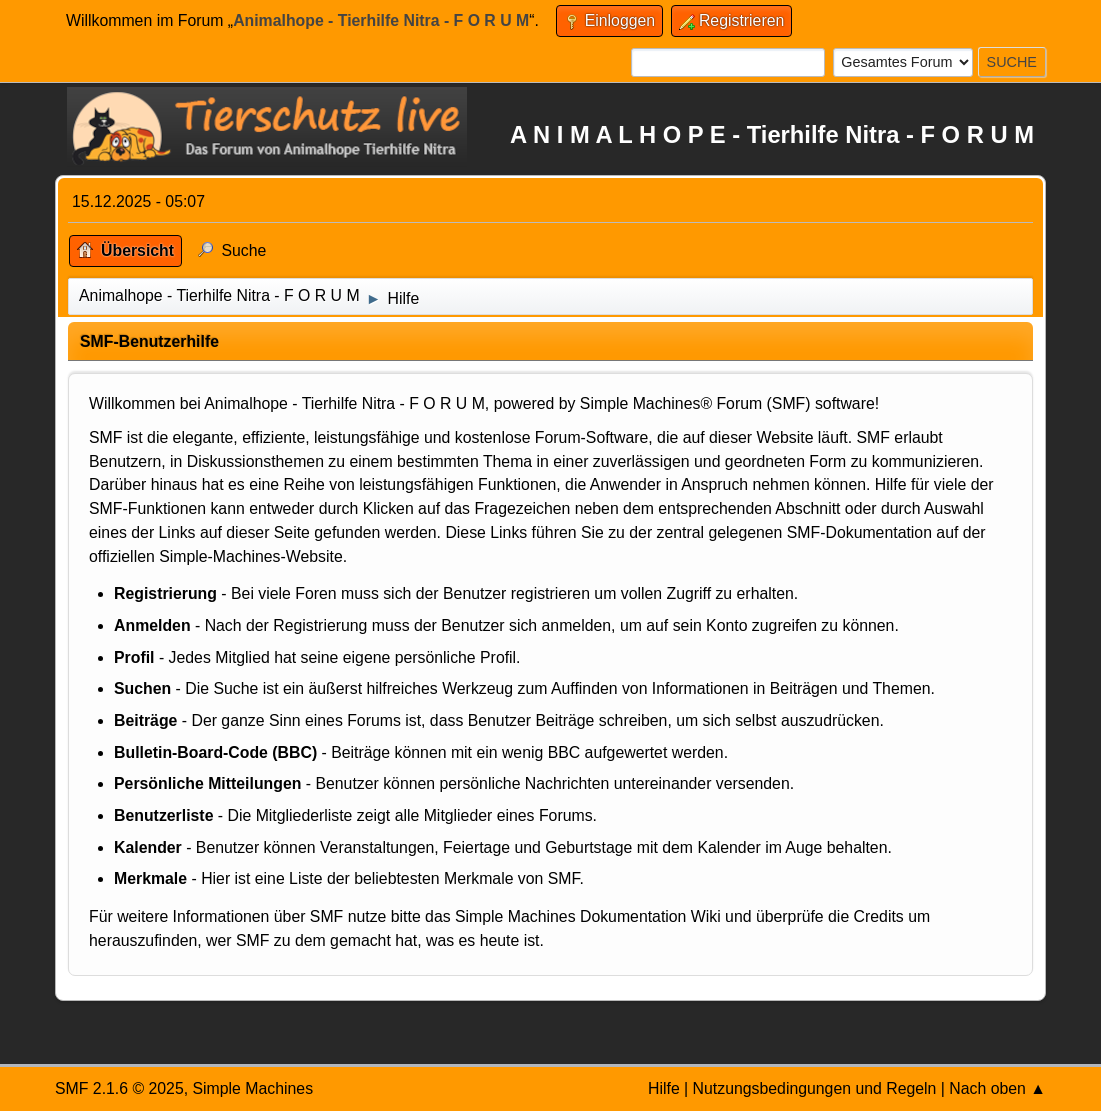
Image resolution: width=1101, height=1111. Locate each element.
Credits (879, 916)
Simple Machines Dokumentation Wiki (588, 916)
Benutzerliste (163, 815)
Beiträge (145, 720)
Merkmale (150, 878)
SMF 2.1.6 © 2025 (119, 1088)
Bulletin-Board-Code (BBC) (215, 752)
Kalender (148, 847)
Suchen (142, 688)
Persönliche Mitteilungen (207, 783)
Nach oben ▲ (997, 1088)
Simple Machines (253, 1088)
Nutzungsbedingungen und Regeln (815, 1088)
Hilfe (664, 1088)
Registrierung (165, 593)
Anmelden (152, 625)
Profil (134, 657)
